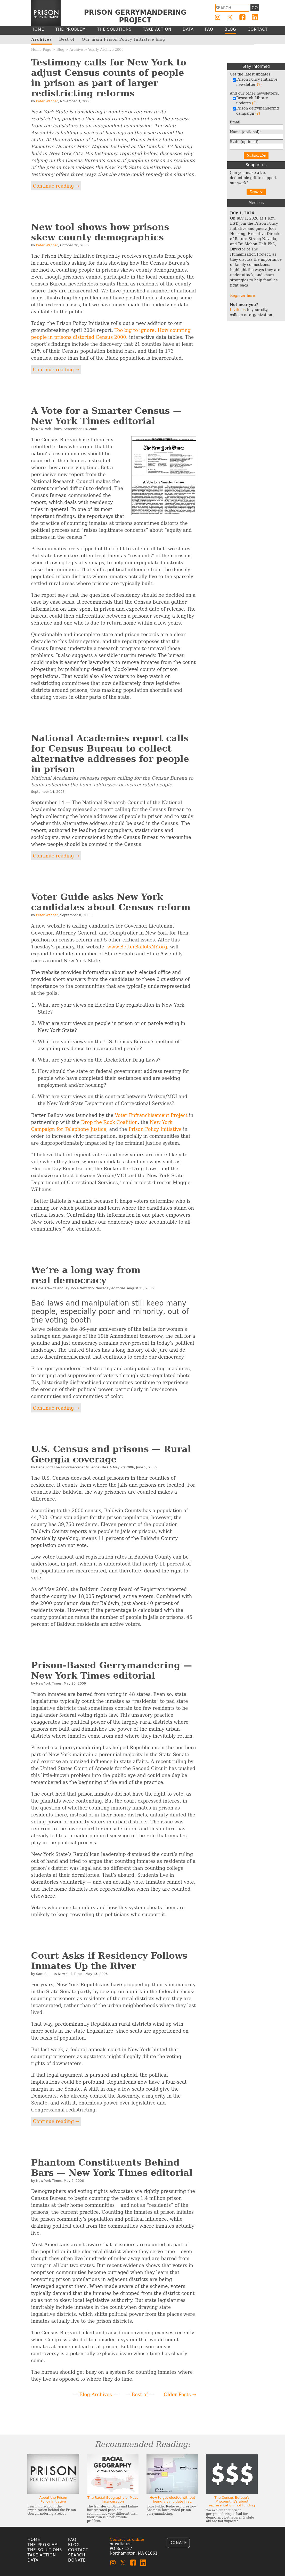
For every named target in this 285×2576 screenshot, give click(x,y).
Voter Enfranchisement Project (151, 1115)
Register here (242, 295)
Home (34, 2539)
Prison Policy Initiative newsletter (255, 82)
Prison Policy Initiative (155, 1129)
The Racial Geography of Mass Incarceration (112, 2499)
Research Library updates (250, 100)
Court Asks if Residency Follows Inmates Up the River (109, 1960)
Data (33, 2560)
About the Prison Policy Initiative (53, 2499)
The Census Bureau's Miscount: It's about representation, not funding (232, 2501)
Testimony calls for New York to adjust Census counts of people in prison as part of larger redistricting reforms (108, 77)
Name (245, 132)
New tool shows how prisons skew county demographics (100, 232)
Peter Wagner (47, 101)
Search (76, 2555)
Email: (236, 122)
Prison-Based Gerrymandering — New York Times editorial (111, 1670)
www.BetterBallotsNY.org (137, 946)
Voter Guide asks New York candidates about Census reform (111, 902)
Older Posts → (180, 2394)
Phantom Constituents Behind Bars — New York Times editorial (112, 2167)
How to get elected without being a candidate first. (172, 2499)
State (244, 142)
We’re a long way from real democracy (86, 1275)
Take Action (42, 2555)
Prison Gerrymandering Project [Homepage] (135, 16)
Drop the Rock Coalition (109, 1122)
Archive (76, 49)
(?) (259, 84)
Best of (140, 2394)
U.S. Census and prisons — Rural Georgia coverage (111, 1454)
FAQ (72, 2539)
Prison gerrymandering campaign (255, 110)
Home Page (41, 49)
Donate (256, 192)
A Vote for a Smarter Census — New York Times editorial (106, 416)
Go (255, 8)
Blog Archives (95, 2394)
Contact (78, 2550)
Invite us (238, 310)
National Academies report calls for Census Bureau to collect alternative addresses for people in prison (110, 753)
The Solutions (45, 2550)
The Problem (43, 2545)
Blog (60, 49)
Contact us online (127, 2539)
